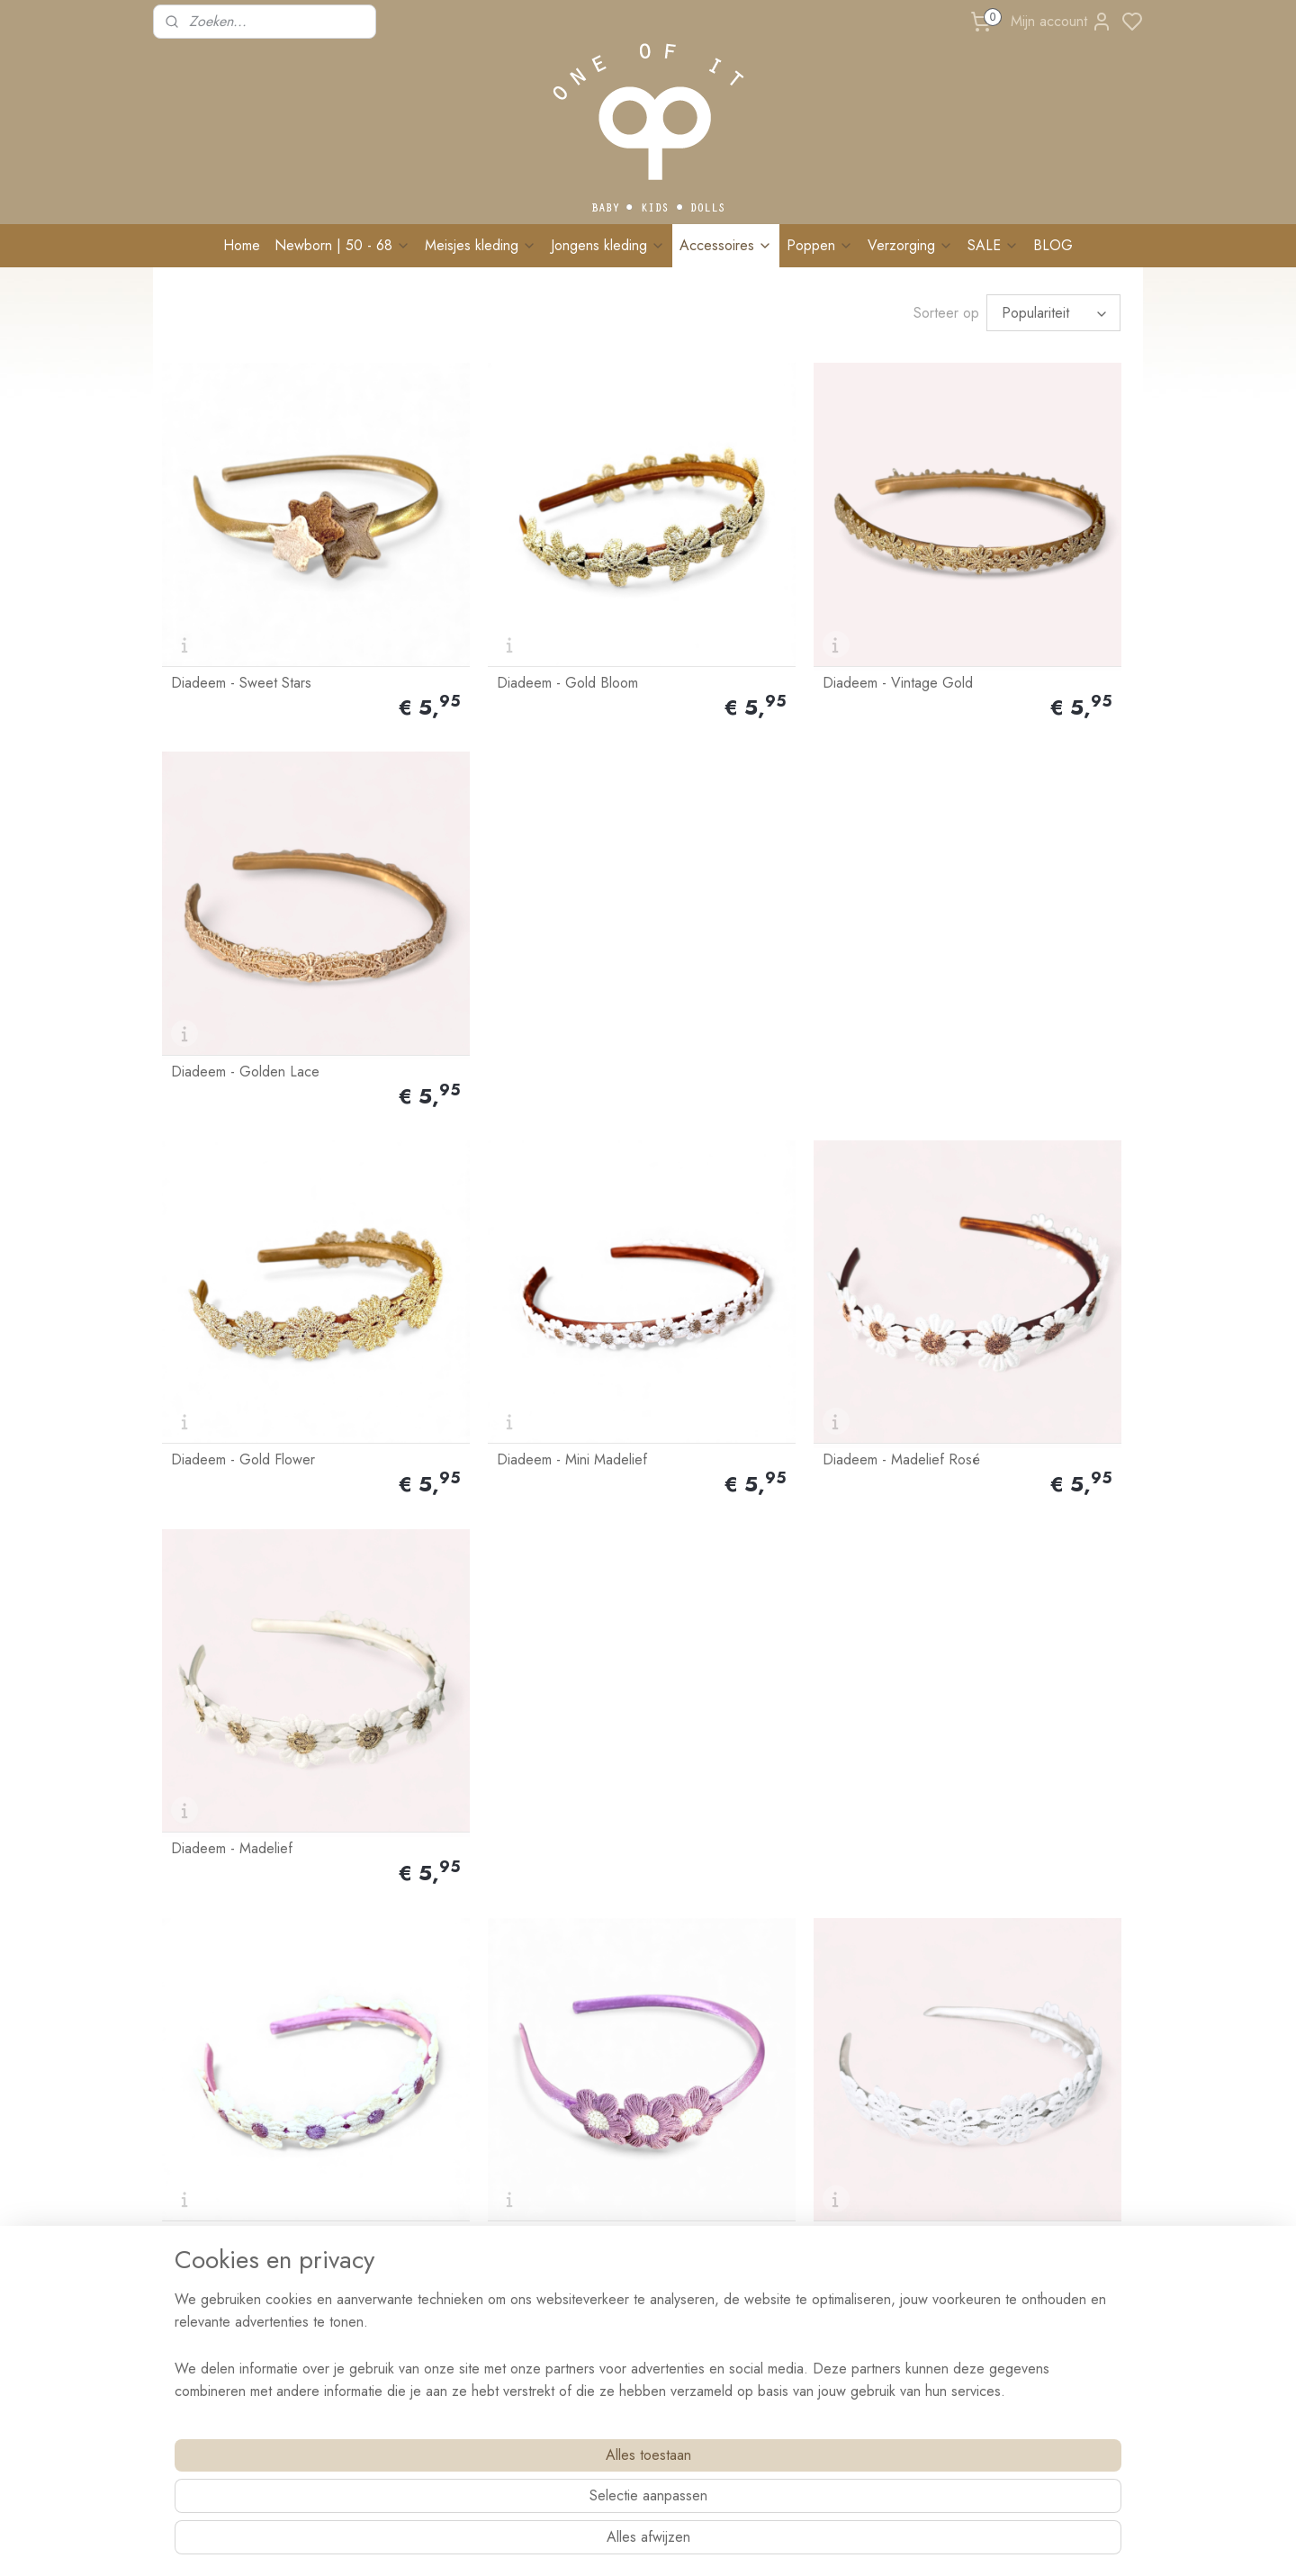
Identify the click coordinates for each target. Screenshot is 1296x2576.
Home (241, 245)
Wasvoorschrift (398, 2181)
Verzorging (910, 245)
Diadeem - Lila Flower (485, 1226)
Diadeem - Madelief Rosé (745, 915)
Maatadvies (389, 2202)
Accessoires (726, 245)
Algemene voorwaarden (423, 2363)
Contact (182, 2197)
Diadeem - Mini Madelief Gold (511, 1536)
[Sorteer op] (1053, 312)
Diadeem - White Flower (740, 1226)
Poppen (820, 245)
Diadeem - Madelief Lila (244, 1226)
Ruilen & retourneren (414, 2140)
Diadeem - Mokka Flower (990, 1536)
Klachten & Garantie (413, 2161)
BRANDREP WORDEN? (423, 2301)
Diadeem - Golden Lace (988, 605)
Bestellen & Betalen (409, 2101)
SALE (993, 245)
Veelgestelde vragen (412, 2221)
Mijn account (1061, 21)
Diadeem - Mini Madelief (493, 915)
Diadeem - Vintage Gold (741, 605)
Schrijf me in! (1007, 2302)
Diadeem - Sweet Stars (241, 605)
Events (376, 2241)
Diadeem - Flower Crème (990, 1226)
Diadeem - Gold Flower (243, 915)
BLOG (1053, 245)
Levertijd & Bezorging (417, 2121)
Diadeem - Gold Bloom (489, 605)
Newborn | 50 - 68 (342, 245)
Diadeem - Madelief (974, 915)
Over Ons (188, 2101)
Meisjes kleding (480, 245)
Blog (372, 2262)
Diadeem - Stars (220, 1536)
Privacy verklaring (406, 2382)
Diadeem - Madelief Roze (250, 1847)
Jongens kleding (608, 245)
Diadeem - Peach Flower (742, 1536)
